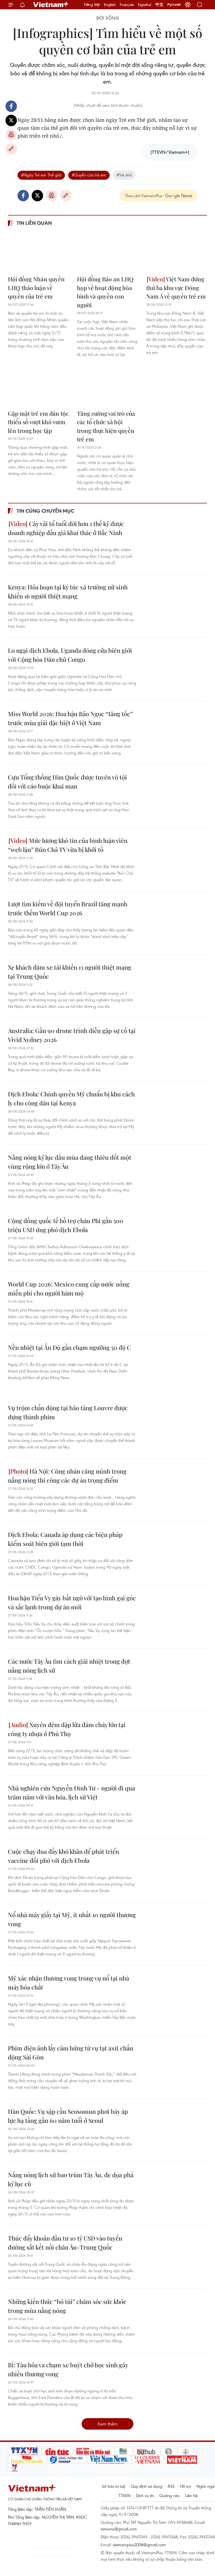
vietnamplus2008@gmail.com (139, 2544)
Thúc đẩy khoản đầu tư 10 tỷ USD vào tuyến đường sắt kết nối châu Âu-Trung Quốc (65, 2242)
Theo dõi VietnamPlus (143, 195)
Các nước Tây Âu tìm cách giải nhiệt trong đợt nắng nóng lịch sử (69, 1665)
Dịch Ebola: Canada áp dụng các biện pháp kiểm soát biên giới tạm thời (65, 1539)
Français (127, 4)
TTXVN (124, 2495)
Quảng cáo (169, 2495)
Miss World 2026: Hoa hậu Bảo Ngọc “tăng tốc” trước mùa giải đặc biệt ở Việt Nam (70, 718)
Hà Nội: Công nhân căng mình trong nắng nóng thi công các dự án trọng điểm (67, 1475)
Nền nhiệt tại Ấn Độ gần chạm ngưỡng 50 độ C (69, 1347)
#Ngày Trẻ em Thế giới (41, 175)
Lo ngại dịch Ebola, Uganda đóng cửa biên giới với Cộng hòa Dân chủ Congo (70, 654)
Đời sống (107, 18)
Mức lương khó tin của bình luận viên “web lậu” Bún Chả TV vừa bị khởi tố (67, 845)
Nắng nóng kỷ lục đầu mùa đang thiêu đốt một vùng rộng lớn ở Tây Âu (69, 1161)
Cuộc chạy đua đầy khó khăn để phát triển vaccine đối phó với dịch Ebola (63, 1855)
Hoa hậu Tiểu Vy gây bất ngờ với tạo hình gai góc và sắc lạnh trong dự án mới (72, 1602)
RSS (171, 2486)
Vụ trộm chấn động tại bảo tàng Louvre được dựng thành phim (68, 1412)
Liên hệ (191, 2495)
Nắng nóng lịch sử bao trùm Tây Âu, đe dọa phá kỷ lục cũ (70, 2179)
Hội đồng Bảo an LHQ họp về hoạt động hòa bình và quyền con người (105, 292)
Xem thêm (107, 2424)
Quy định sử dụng (146, 2486)
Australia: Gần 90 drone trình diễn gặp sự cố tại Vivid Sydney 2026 (72, 1035)
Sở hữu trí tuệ (113, 2486)
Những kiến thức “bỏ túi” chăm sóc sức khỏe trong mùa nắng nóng (67, 2306)
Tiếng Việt (92, 4)
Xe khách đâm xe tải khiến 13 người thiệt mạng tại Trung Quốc (69, 971)
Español (144, 4)
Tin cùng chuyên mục (45, 510)
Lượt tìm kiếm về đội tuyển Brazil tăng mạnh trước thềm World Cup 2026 (67, 908)
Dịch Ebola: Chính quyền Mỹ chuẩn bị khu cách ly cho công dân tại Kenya (71, 1098)
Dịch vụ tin (145, 2495)
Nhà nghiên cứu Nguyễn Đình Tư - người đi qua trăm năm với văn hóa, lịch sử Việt (71, 1792)
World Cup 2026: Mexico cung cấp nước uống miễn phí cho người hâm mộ (68, 1288)
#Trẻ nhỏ (124, 175)
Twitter (11, 120)
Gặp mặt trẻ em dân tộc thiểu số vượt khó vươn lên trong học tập (38, 421)
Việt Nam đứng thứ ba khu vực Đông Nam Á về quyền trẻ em (176, 287)
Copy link (11, 149)
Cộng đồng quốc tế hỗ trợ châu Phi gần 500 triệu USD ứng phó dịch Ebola (65, 1225)
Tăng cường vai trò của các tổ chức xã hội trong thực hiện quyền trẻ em (106, 426)
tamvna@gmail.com (119, 2528)
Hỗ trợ (185, 2486)
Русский (174, 5)
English (110, 4)
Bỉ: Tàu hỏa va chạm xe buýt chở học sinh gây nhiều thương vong (68, 2369)
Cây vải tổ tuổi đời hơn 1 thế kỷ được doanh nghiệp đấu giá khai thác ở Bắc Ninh (66, 528)
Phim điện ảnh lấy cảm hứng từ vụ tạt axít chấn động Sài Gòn (70, 2052)
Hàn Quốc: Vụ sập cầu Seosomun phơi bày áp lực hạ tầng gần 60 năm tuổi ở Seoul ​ (68, 2115)
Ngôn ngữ (205, 2486)
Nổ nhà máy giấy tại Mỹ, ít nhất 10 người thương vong (72, 1919)
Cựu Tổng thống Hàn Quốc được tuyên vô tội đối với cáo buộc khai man (67, 781)
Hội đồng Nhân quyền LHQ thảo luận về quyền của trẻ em (36, 287)
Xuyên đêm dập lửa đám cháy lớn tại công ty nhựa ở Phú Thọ (67, 1729)
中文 (159, 4)
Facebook (11, 106)
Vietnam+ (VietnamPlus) (51, 5)
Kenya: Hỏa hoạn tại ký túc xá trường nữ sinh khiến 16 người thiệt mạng (68, 591)
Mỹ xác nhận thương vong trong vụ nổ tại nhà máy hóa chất (68, 1982)
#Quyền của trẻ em (89, 175)
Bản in (11, 134)
